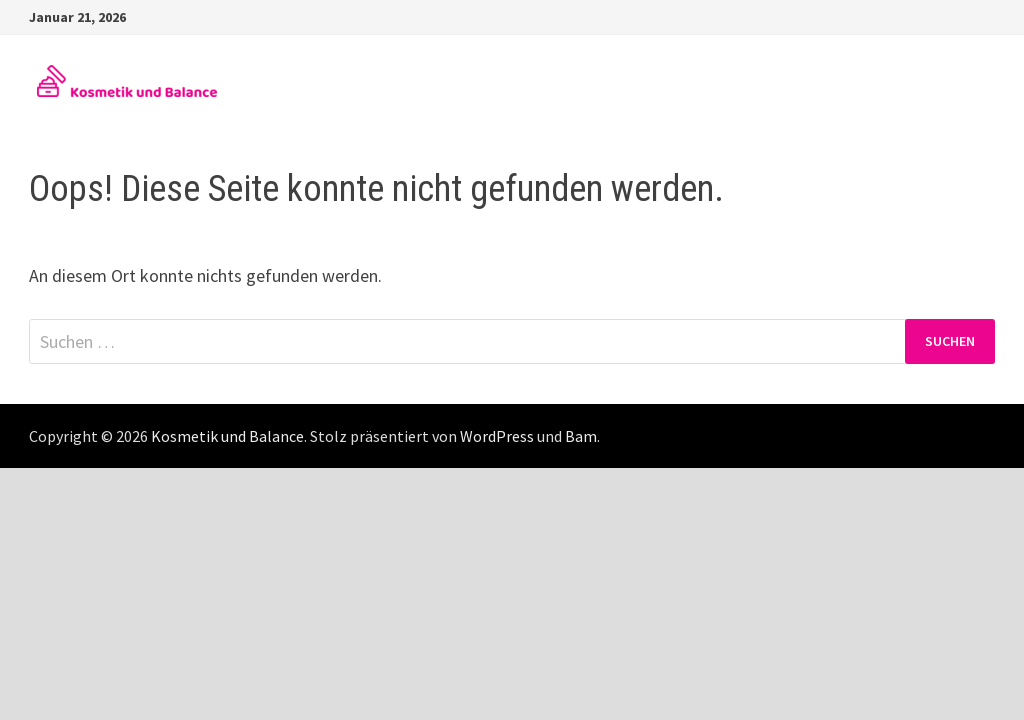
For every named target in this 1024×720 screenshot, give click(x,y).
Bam (581, 436)
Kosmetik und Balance (227, 436)
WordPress (497, 436)
